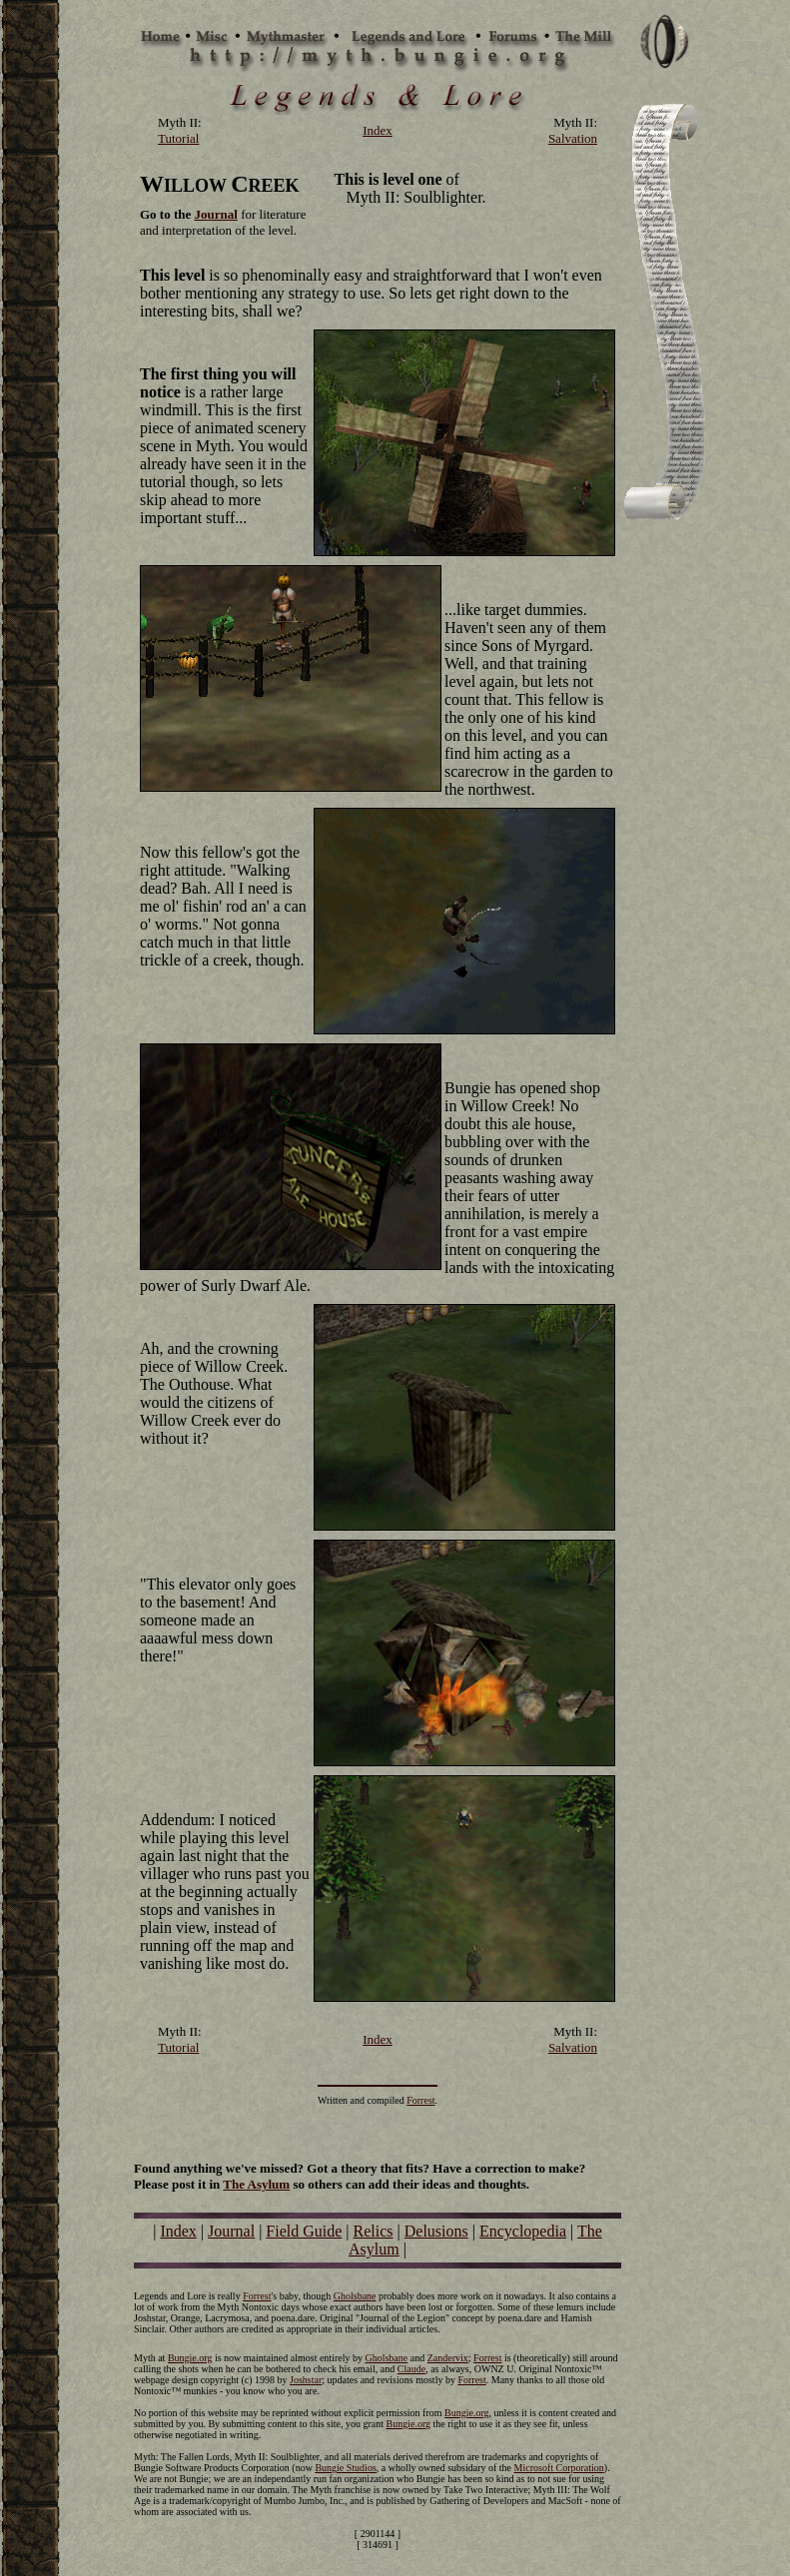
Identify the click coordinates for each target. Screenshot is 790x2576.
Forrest (420, 2100)
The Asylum (256, 2184)
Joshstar (306, 2379)
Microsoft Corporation (559, 2467)
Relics (374, 2231)
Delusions (436, 2231)
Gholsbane (355, 2295)
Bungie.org (190, 2357)
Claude (411, 2368)
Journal (231, 2231)
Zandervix (447, 2357)
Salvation (572, 138)
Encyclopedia (522, 2231)
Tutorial (178, 138)
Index (178, 2231)
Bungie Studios (345, 2467)
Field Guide (304, 2231)
